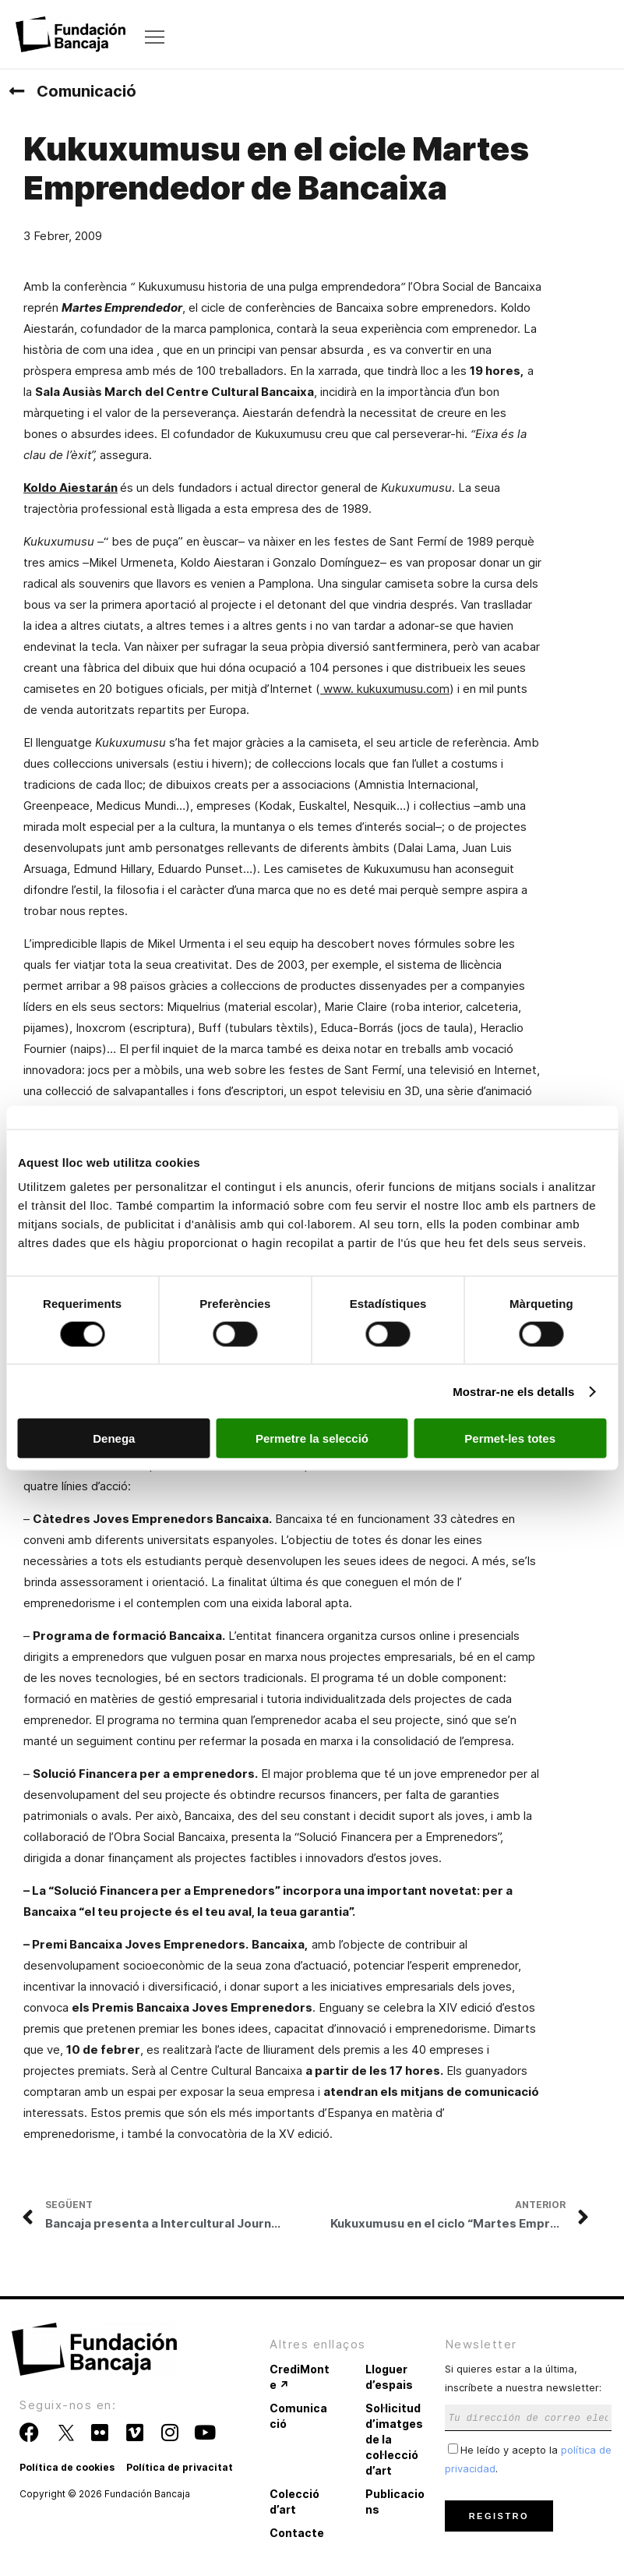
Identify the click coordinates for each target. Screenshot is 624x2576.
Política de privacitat (179, 2467)
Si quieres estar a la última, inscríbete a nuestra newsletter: (528, 2392)
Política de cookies (67, 2467)
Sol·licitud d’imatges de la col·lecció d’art (394, 2439)
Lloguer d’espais (389, 2376)
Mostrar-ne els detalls (513, 1391)
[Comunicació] (16, 91)
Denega (114, 1438)
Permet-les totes (509, 1438)
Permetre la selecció (312, 1438)
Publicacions (395, 2501)
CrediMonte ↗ (300, 2376)
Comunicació (86, 91)
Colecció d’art (294, 2501)
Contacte (297, 2532)
